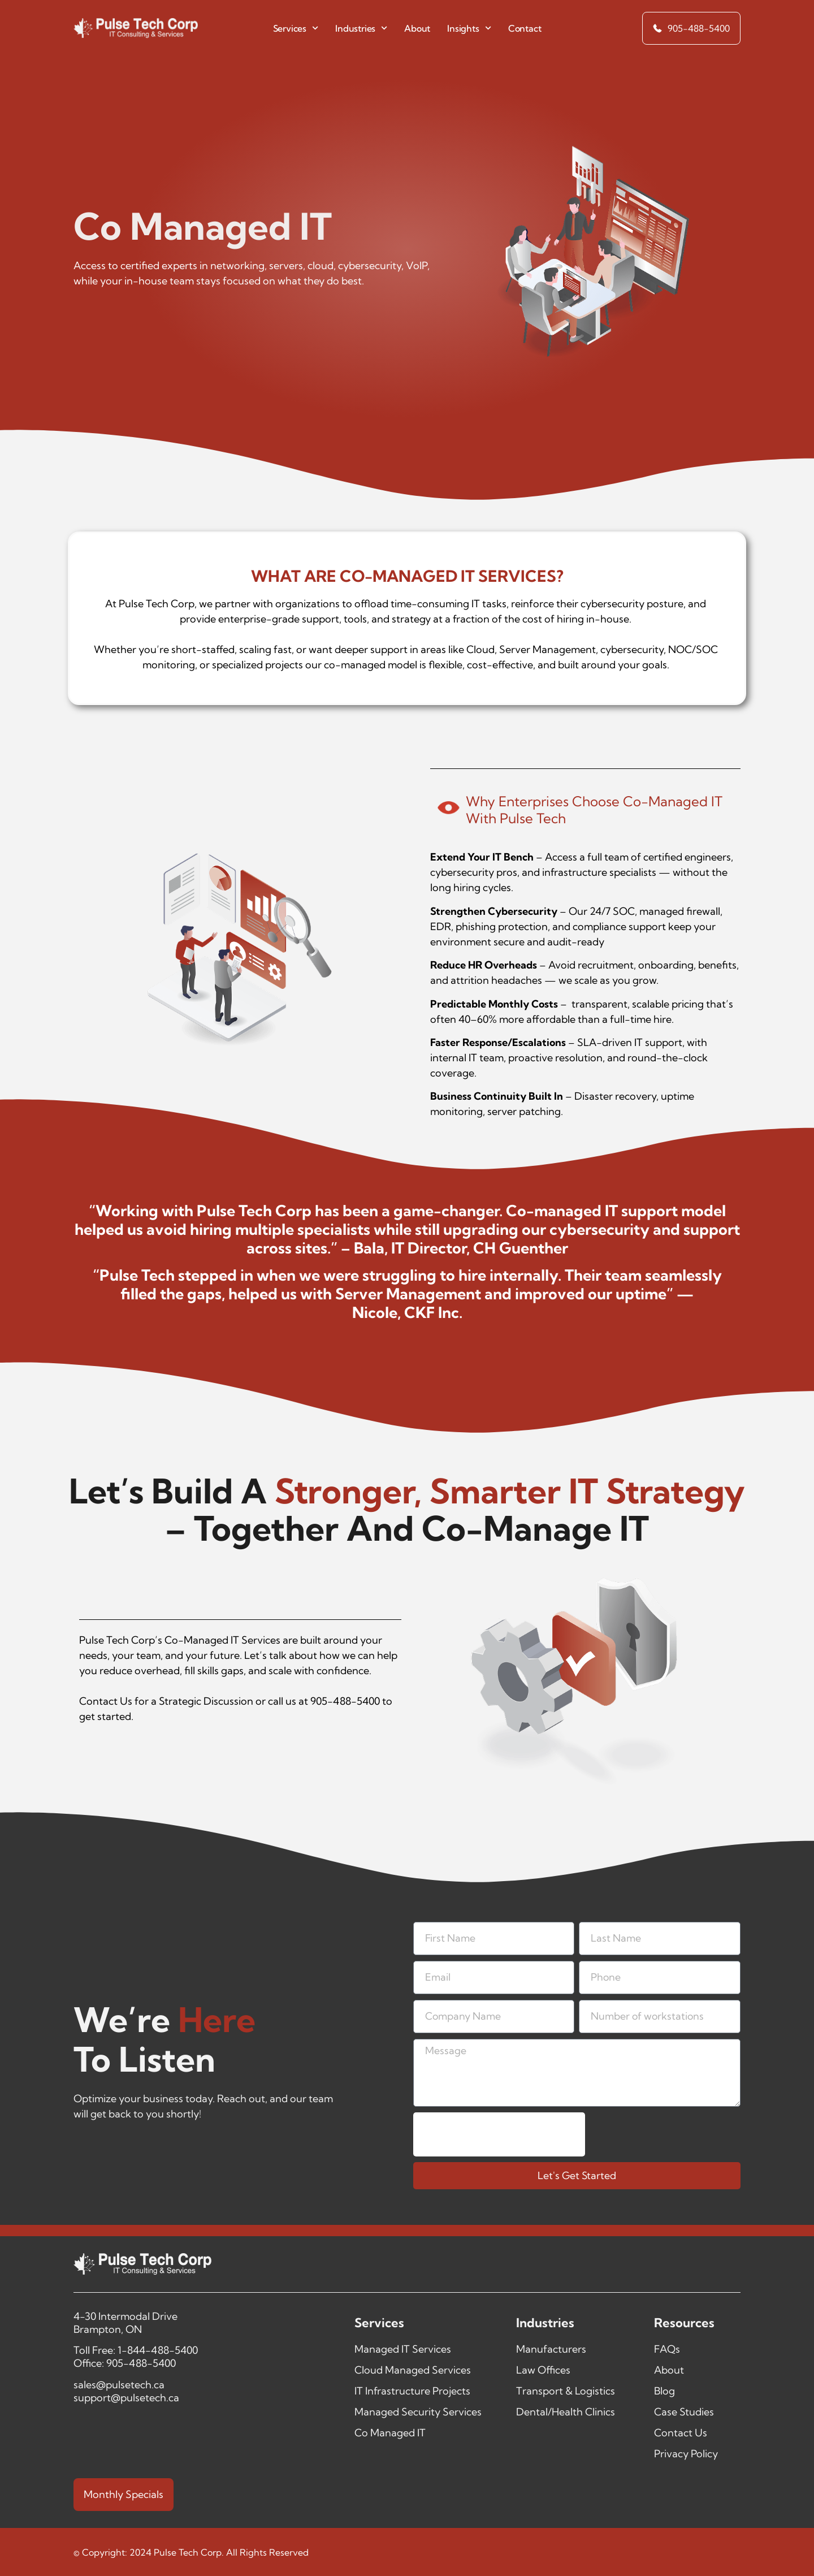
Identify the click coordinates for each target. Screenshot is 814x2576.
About (417, 28)
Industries (361, 28)
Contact (525, 28)
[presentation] (499, 2135)
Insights (469, 28)
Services (296, 28)
